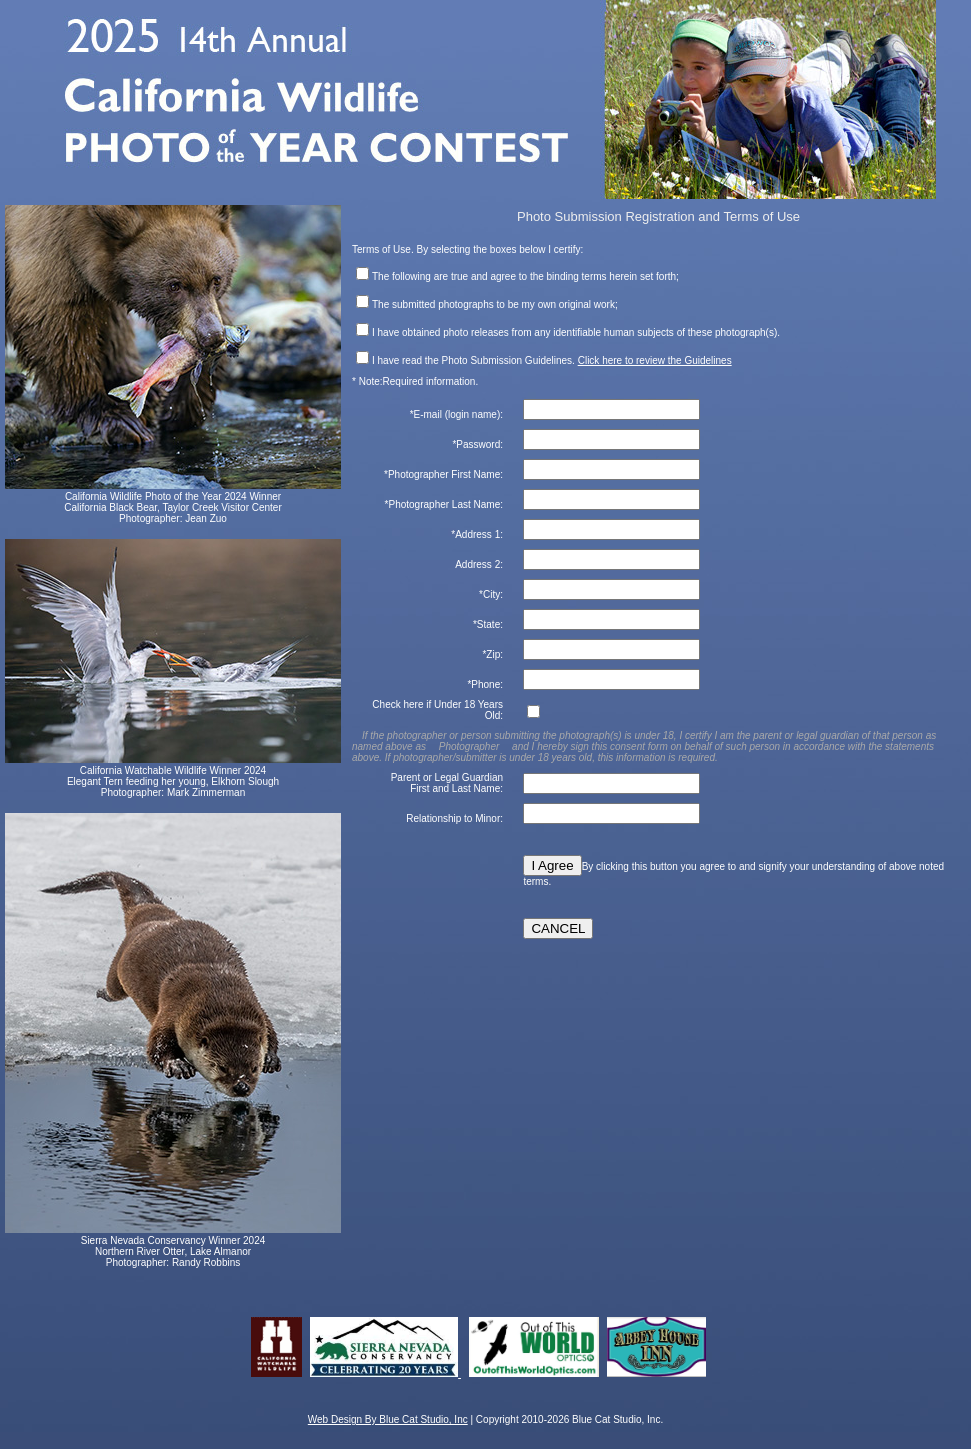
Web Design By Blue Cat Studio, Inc (388, 1419)
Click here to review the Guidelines (655, 360)
